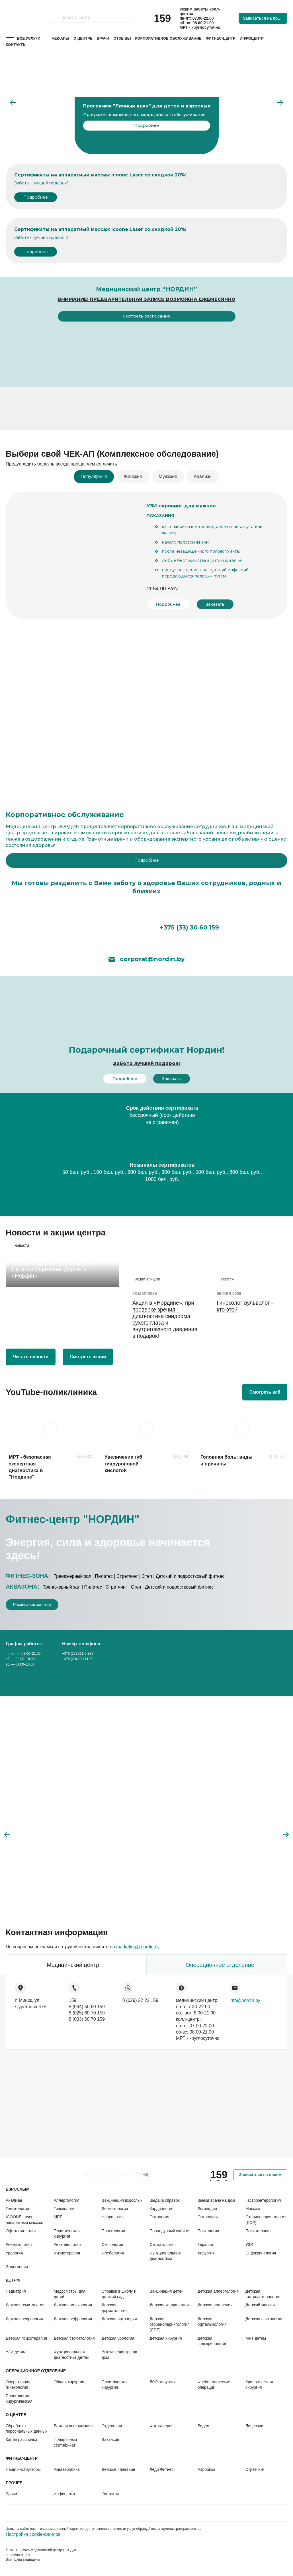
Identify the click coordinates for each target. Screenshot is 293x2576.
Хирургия (206, 2253)
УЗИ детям (16, 2352)
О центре (83, 38)
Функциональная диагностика (165, 2256)
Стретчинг (254, 2469)
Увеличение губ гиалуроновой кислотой (123, 1463)
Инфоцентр (252, 38)
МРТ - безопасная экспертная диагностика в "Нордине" (30, 1467)
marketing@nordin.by (137, 1946)
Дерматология (115, 2208)
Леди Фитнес (161, 2469)
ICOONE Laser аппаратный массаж (24, 2220)
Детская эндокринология (212, 2341)
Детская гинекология (73, 2305)
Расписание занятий (32, 1604)
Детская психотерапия (26, 2338)
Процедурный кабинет (170, 2231)
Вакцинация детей (166, 2291)
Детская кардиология (169, 2305)
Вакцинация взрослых (122, 2200)
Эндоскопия (17, 2266)
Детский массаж (260, 2305)
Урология (14, 2253)
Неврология (113, 2217)
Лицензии (254, 2425)
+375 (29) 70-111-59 (77, 1659)
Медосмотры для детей (69, 2294)
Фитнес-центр (220, 38)
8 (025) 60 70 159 (87, 2012)
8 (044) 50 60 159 (87, 2006)
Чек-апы (60, 38)
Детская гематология (25, 2305)
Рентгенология (67, 2244)
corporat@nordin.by (146, 959)
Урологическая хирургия (259, 2385)
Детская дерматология (115, 2308)
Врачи (103, 38)
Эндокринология (260, 2253)
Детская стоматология (74, 2338)
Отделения (112, 2425)
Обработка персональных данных (26, 2428)
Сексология (112, 2244)
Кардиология (161, 2208)
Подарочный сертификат (65, 2442)
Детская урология (118, 2338)
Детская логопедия (215, 2305)
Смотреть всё (264, 1392)
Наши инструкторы (23, 2469)
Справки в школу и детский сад (119, 2294)
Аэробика (206, 2469)
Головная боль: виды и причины (226, 1460)
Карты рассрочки (21, 2439)
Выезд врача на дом (216, 2200)
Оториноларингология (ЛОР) (265, 2220)
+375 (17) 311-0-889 (77, 1654)
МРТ (58, 2217)
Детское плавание (118, 2469)
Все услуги (28, 38)
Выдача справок (164, 2200)
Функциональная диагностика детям (71, 2355)
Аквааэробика (66, 2469)
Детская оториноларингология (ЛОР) (169, 2324)
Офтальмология (21, 2231)
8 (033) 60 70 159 (87, 2019)
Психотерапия (258, 2231)
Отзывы (122, 38)
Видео (203, 2425)
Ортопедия (208, 2217)
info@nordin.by (245, 2000)
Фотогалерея (161, 2425)
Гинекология (65, 2208)
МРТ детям (255, 2338)
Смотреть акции (88, 1356)
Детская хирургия (165, 2338)
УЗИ (249, 2244)
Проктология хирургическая (19, 2399)
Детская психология (263, 2319)
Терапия (205, 2244)
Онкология (159, 2217)
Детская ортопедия (119, 2319)
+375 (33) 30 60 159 (146, 925)
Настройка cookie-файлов (33, 2534)
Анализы (14, 2200)
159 (73, 2000)
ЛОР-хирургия (162, 2382)
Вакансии (110, 2439)
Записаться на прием (264, 18)
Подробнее (35, 197)
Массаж (252, 2208)
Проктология (113, 2231)
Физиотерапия (67, 2253)
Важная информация (73, 2425)
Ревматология (19, 2244)
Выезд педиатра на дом (119, 2355)
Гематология (17, 2208)
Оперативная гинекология (18, 2385)
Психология (208, 2231)
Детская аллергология (218, 2291)
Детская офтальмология (212, 2322)
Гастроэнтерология (263, 2200)
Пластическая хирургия (66, 2234)
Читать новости (30, 1356)
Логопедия (207, 2208)
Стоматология (162, 2244)
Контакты (16, 44)
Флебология (113, 2253)
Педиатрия (16, 2291)
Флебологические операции (214, 2385)
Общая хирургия (69, 2382)
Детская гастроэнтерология (262, 2294)
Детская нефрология (73, 2319)
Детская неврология (24, 2319)
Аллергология (66, 2200)
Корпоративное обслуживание (168, 38)
